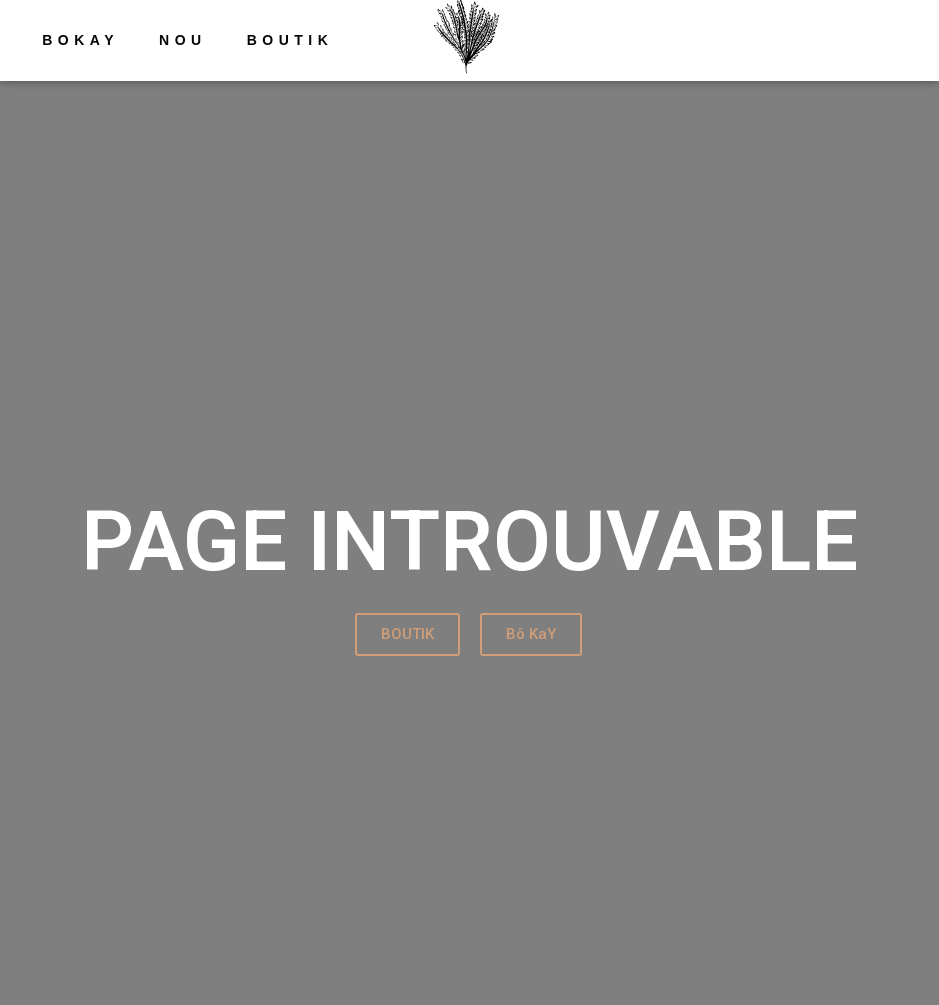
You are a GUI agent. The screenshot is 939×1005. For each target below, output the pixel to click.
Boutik (290, 40)
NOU (183, 40)
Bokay (80, 40)
